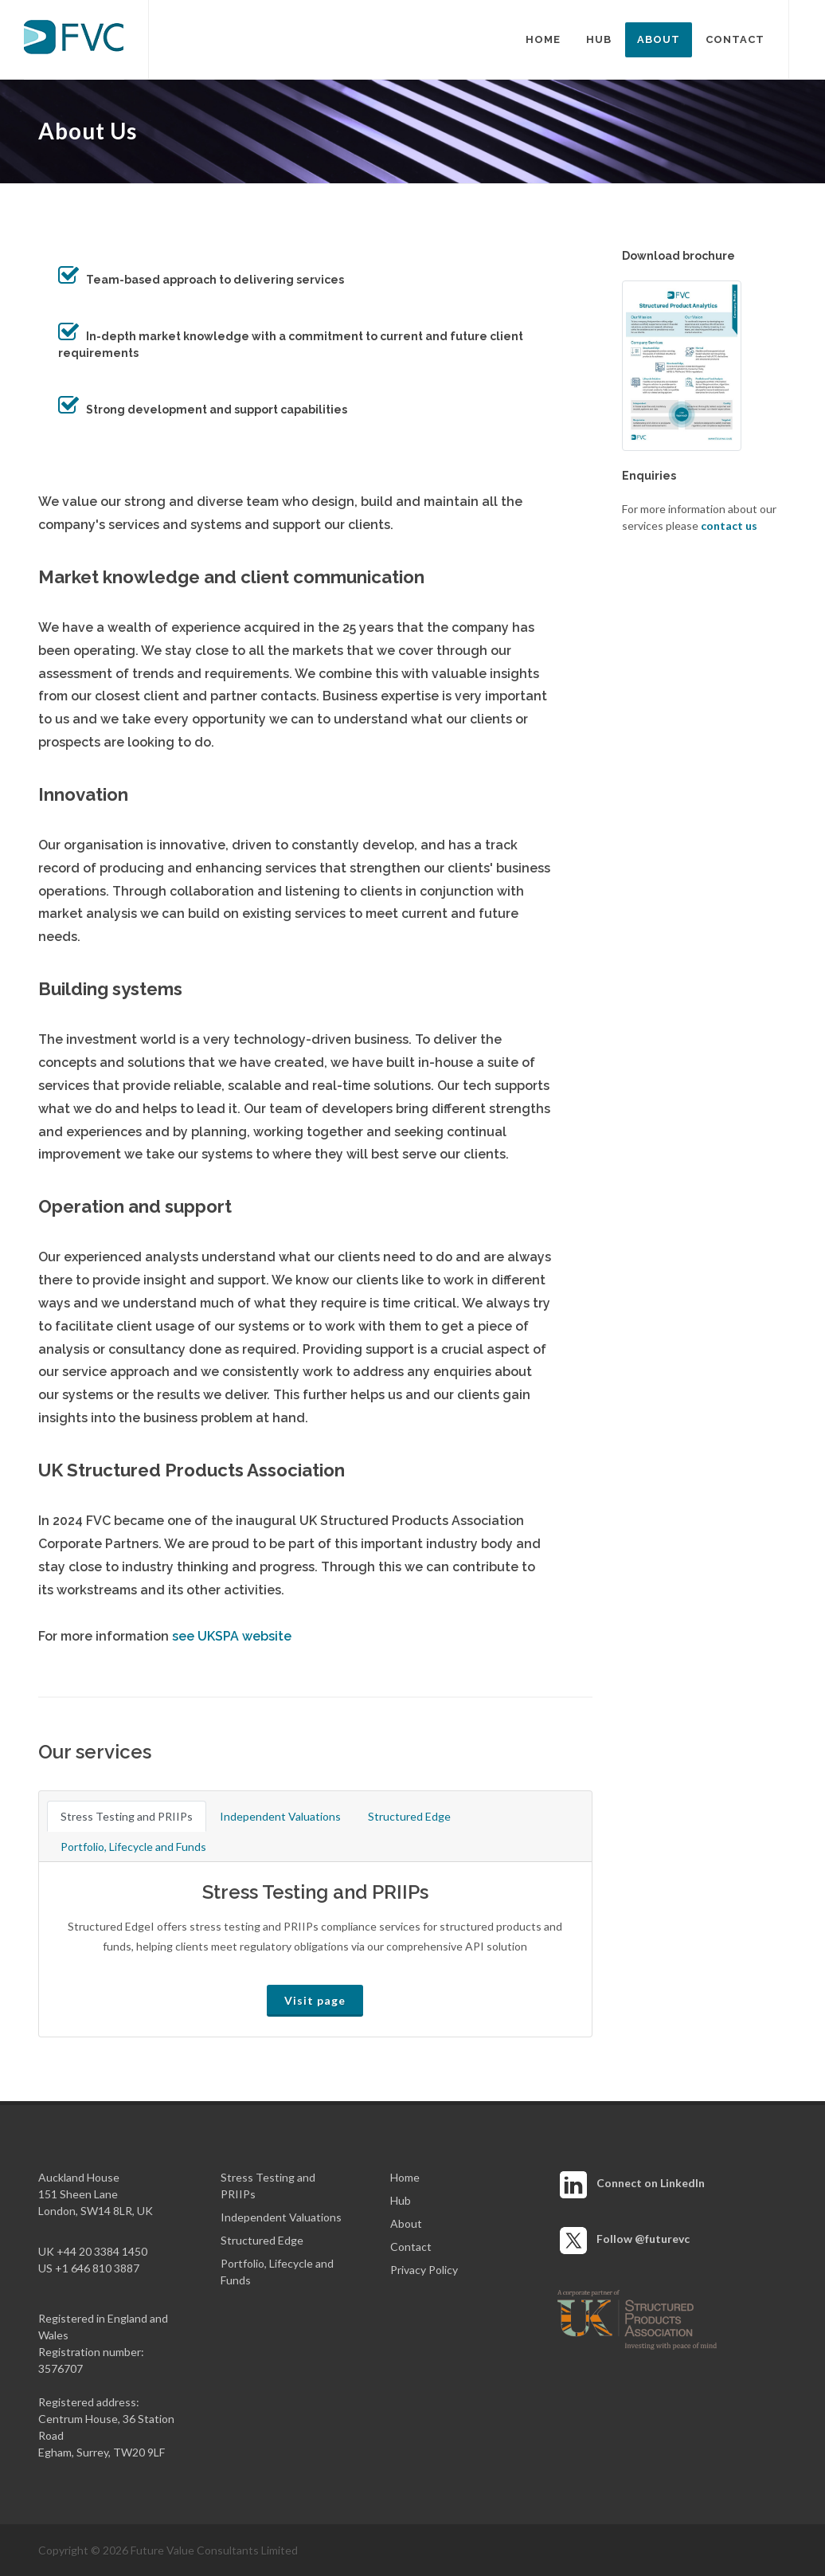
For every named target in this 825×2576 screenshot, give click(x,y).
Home (405, 2177)
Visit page (315, 2000)
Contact (411, 2246)
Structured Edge (409, 1816)
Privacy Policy (424, 2269)
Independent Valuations (280, 1816)
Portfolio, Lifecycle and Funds (133, 1846)
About (406, 2223)
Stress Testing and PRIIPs (127, 1816)
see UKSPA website (231, 1636)
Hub (400, 2200)
